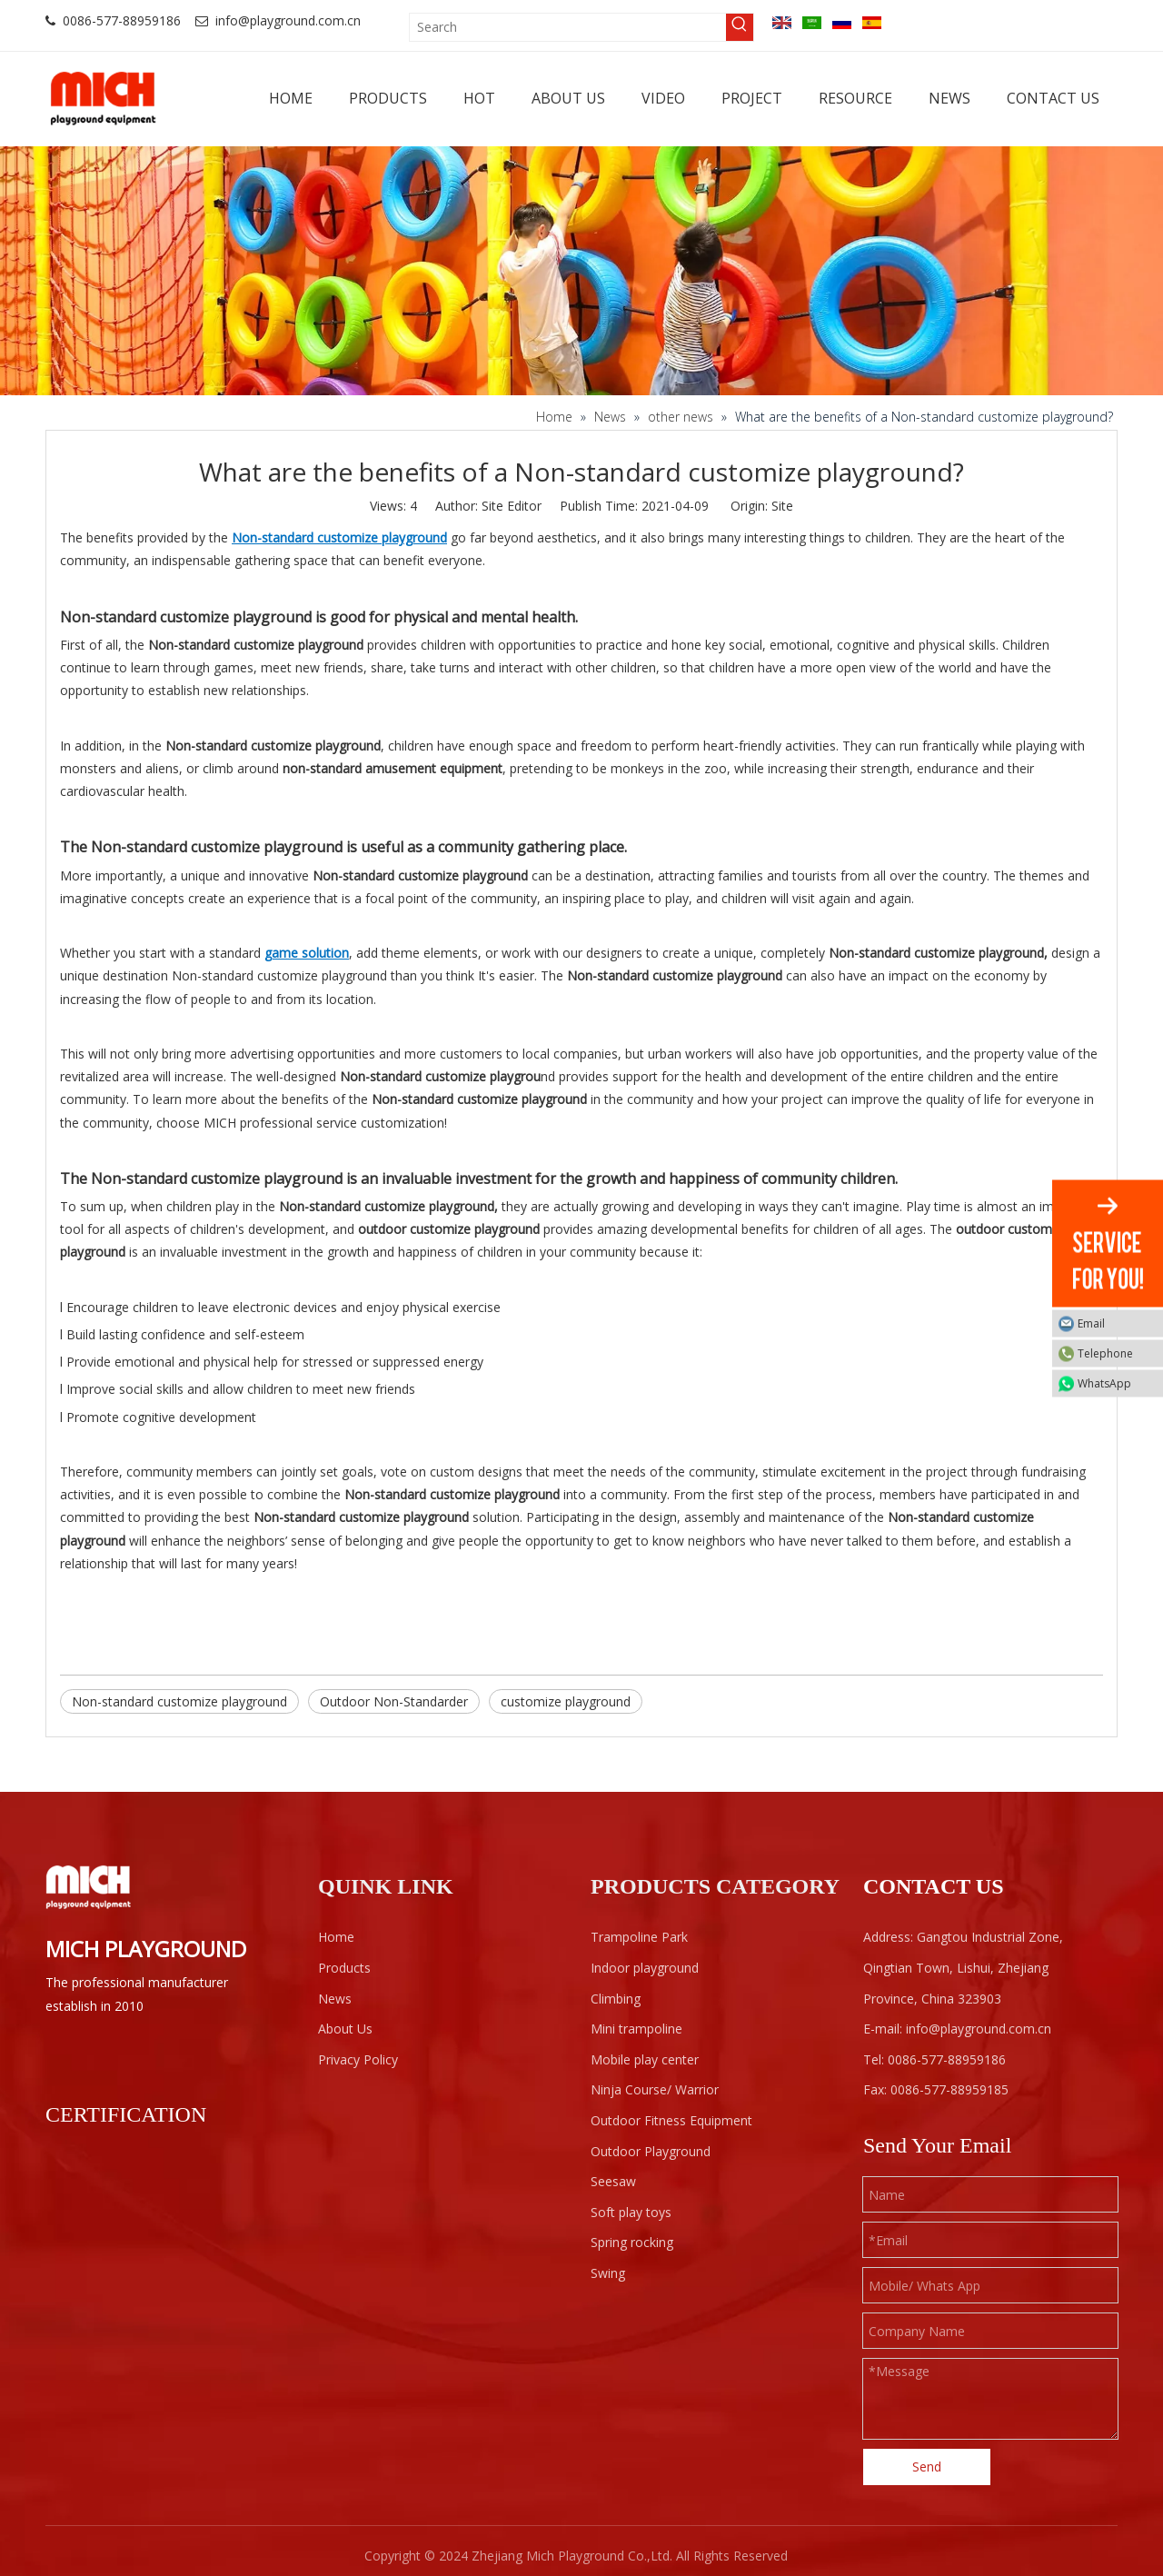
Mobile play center (645, 2059)
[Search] (568, 27)
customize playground (566, 1701)
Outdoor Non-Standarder (394, 1701)
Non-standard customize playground (179, 1701)
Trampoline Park (639, 1936)
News (335, 1998)
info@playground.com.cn (288, 20)
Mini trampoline (636, 2028)
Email (1116, 1322)
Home (336, 1936)
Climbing (616, 1998)
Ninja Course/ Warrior (655, 2089)
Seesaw (613, 2181)
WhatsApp (1116, 1382)
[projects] (581, 270)
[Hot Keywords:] (739, 27)
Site (782, 505)
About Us (345, 2028)
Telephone (1116, 1352)
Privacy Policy (358, 2059)
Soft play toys (631, 2212)
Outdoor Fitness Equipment (671, 2120)
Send (926, 2466)
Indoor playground (645, 1967)
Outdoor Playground (651, 2151)
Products (344, 1967)
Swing (608, 2273)
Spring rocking (632, 2242)
